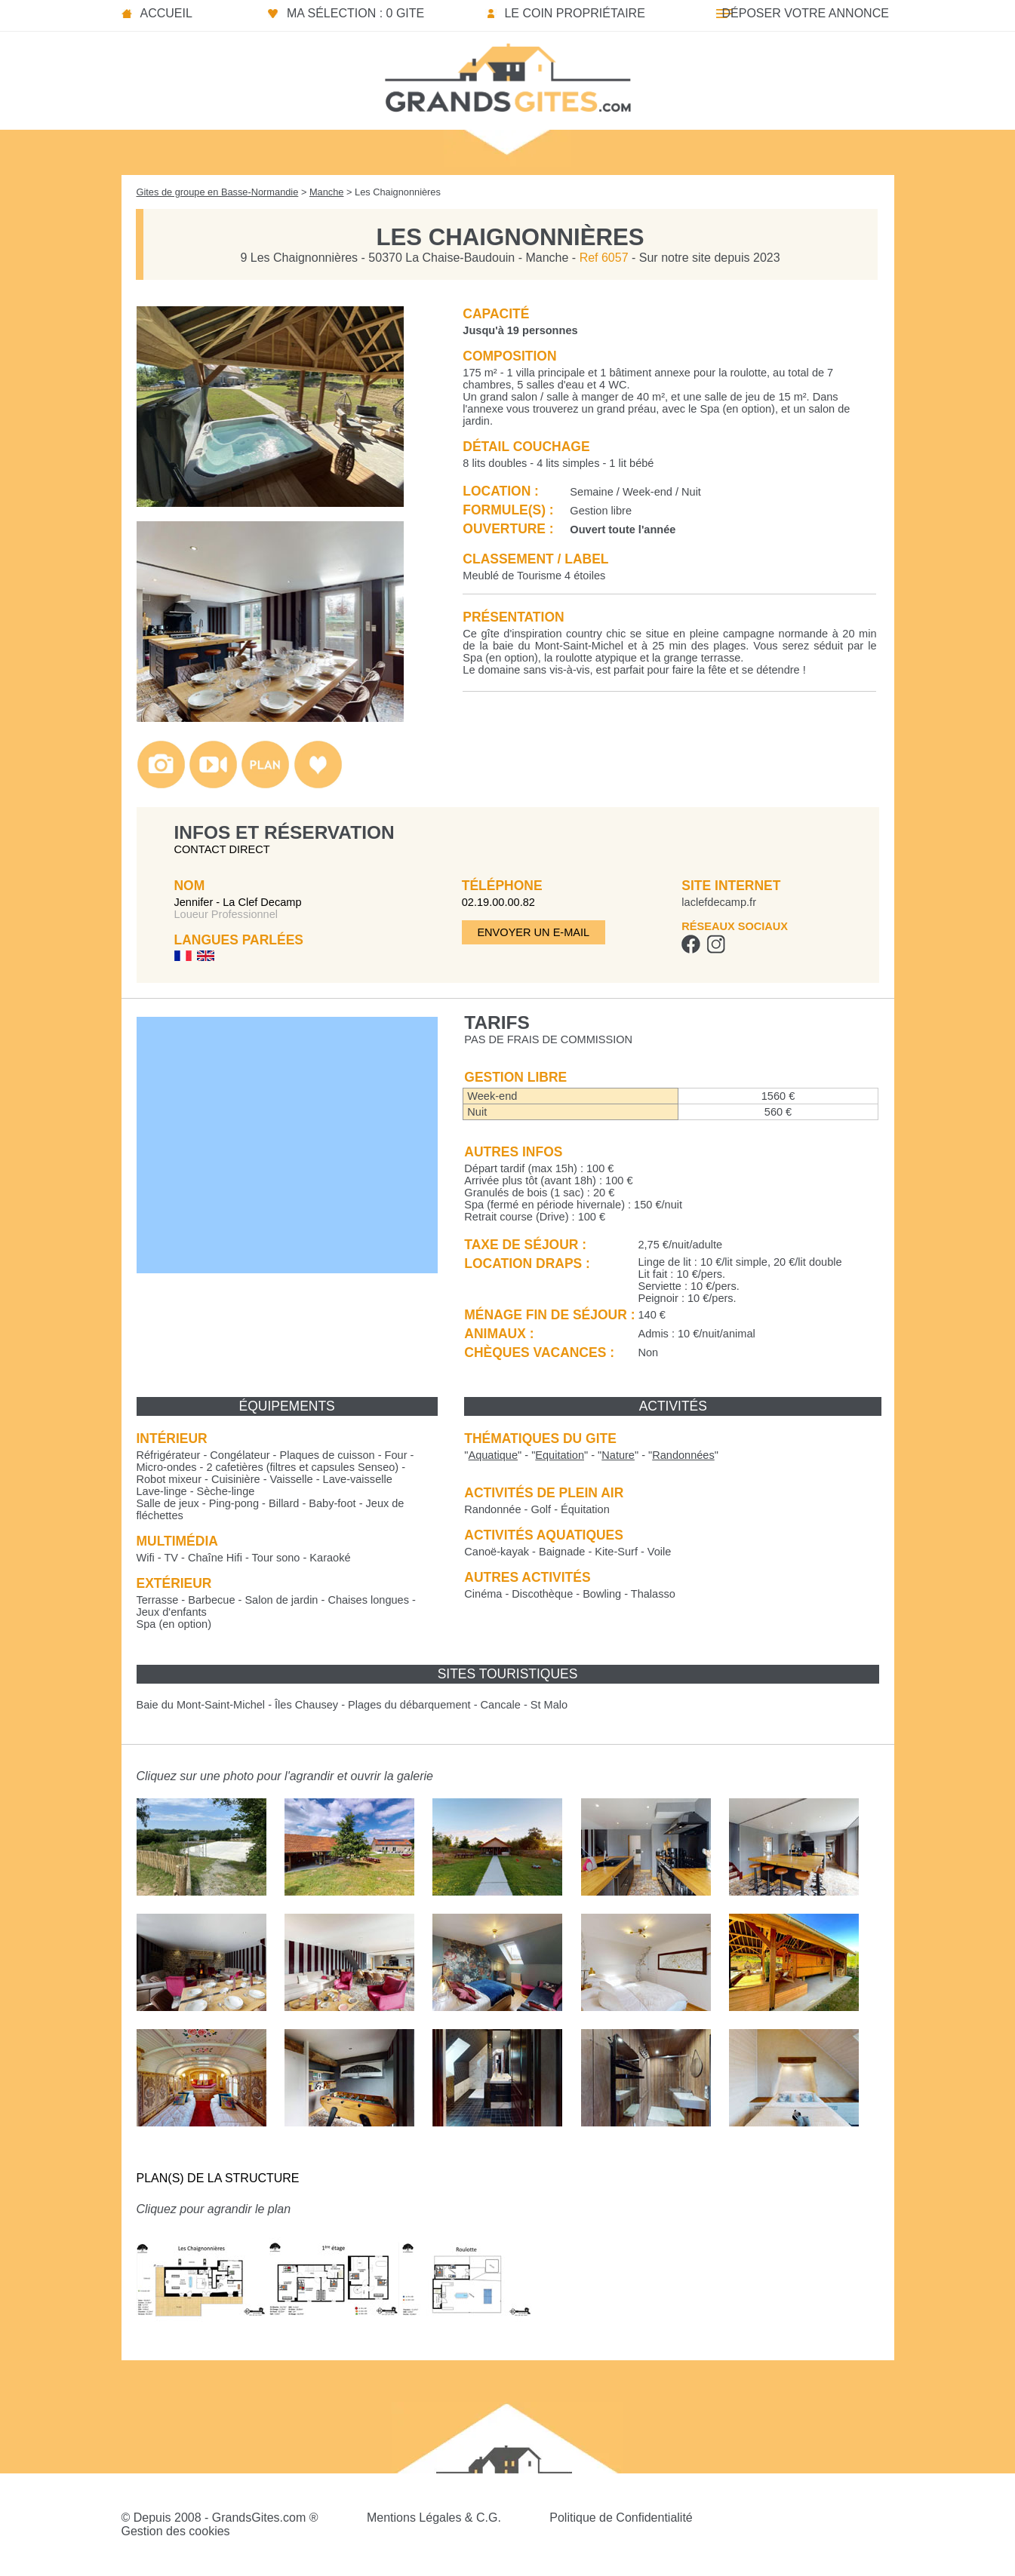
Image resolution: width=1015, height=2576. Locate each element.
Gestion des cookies (175, 2531)
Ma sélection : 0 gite (355, 13)
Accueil (166, 13)
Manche (326, 192)
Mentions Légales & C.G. (434, 2517)
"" (492, 1455)
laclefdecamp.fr (718, 902)
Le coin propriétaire (574, 13)
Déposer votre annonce (804, 13)
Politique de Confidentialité (620, 2517)
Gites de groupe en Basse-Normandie (218, 192)
